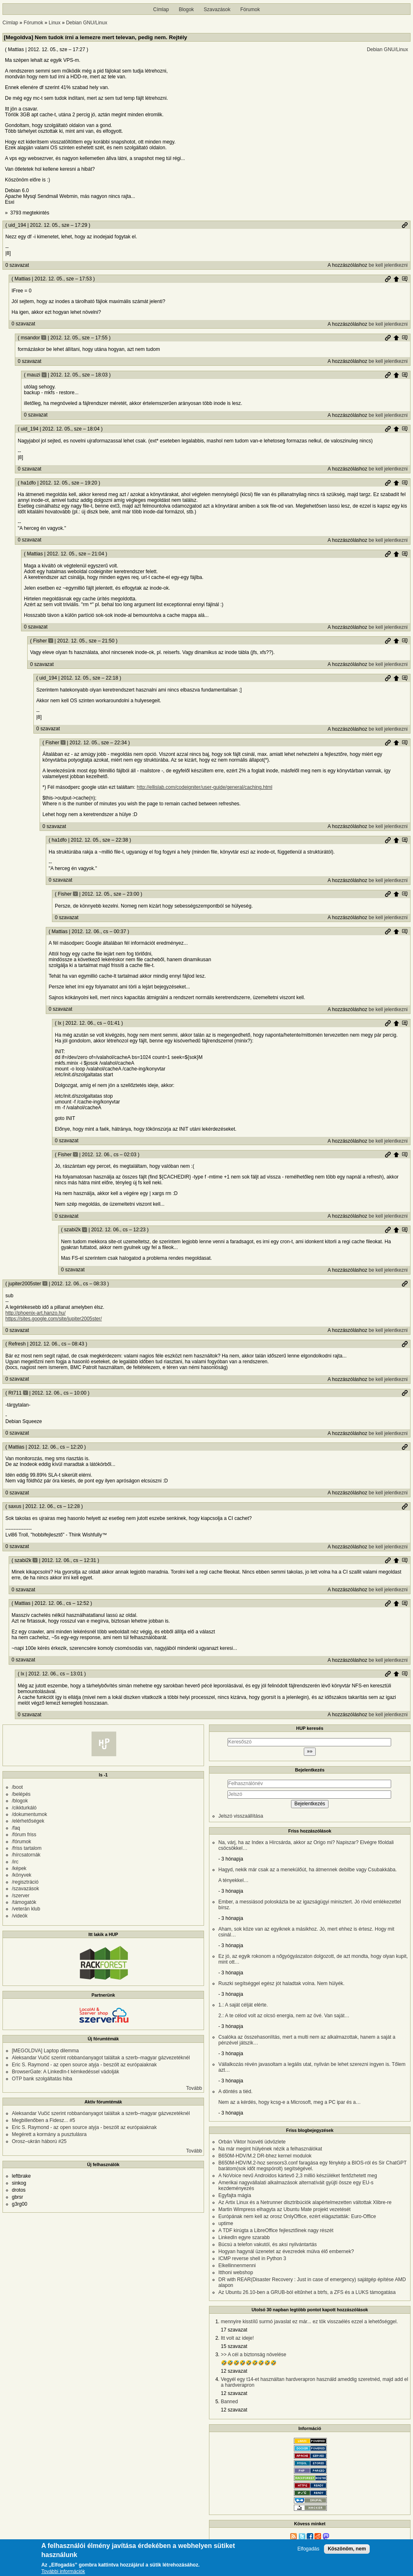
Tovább (194, 2088)
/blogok (20, 1801)
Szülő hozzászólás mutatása (405, 279)
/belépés (21, 1794)
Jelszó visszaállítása (240, 1816)
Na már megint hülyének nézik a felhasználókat (270, 2149)
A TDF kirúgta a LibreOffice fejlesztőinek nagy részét (275, 2230)
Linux (55, 23)
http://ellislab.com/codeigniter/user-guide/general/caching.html (204, 787)
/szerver (21, 1895)
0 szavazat (17, 265)
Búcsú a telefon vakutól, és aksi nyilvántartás (267, 2244)
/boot (17, 1787)
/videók (20, 1916)
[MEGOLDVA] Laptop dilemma (45, 2051)
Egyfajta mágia (234, 2195)
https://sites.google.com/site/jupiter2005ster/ (53, 1319)
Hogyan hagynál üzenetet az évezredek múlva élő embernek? (286, 2251)
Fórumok (250, 9)
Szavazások (217, 9)
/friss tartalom (27, 1848)
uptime (225, 2223)
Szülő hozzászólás (396, 279)
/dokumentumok (29, 1814)
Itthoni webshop (235, 2272)
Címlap (161, 9)
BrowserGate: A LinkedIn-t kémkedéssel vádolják (65, 2072)
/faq (16, 1828)
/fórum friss (24, 1834)
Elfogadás (308, 2549)
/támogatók (24, 1902)
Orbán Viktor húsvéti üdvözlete (252, 2142)
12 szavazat (234, 2371)
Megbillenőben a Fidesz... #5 (43, 2120)
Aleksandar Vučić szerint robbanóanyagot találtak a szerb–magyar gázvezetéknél (101, 2058)
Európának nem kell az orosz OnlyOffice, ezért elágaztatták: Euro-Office (297, 2216)
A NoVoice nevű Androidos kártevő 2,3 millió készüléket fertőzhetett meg (297, 2175)
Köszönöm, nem (347, 2549)
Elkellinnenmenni (237, 2265)
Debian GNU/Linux (86, 23)
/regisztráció (25, 1882)
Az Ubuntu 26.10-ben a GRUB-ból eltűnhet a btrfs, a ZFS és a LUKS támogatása (307, 2292)
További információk (63, 2571)
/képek (19, 1868)
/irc (15, 1862)
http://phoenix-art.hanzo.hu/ (35, 1313)
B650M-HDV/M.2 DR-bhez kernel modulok (265, 2156)
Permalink (405, 225)
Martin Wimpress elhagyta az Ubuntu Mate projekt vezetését (284, 2209)
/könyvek (21, 1875)
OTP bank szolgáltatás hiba (42, 2079)
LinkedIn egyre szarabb (244, 2237)
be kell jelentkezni (388, 265)
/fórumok (21, 1841)
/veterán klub (26, 1909)
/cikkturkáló (24, 1808)
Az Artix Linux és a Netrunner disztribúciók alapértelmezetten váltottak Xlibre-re (305, 2202)
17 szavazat (234, 2330)
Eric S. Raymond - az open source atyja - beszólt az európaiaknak (84, 2065)
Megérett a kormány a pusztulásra (49, 2134)
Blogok (186, 9)
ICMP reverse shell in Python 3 (252, 2258)
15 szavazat (234, 2346)
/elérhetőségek (28, 1821)
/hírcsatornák (26, 1855)
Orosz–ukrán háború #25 (39, 2141)
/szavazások (25, 1888)
